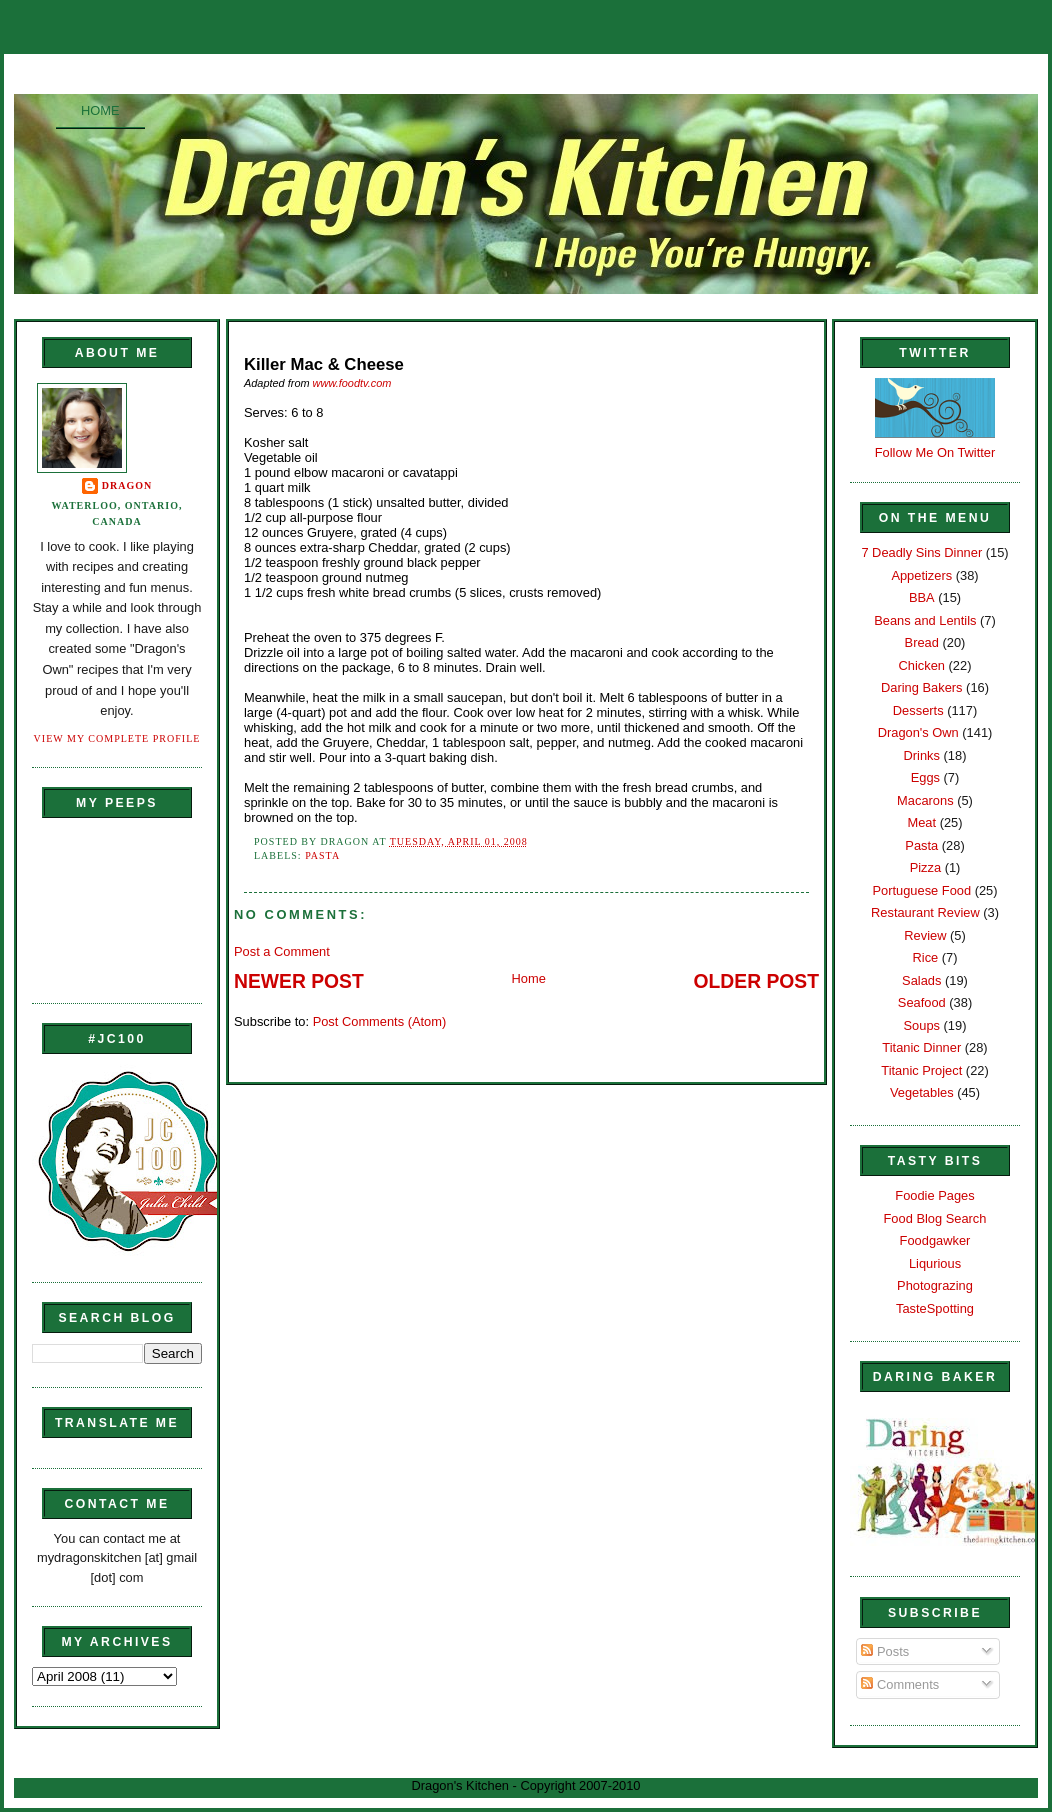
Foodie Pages (934, 1195)
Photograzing (935, 1285)
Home (100, 110)
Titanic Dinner (921, 1047)
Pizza (925, 867)
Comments (900, 1684)
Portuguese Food (921, 890)
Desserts (918, 710)
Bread (922, 642)
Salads (921, 980)
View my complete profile (117, 738)
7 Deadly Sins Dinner (921, 552)
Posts (885, 1651)
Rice (925, 957)
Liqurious (935, 1263)
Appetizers (921, 575)
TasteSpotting (935, 1308)
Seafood (922, 1002)
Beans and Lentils (925, 620)
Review (925, 935)
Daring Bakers (921, 687)
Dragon (127, 485)
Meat (921, 822)
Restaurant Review (925, 912)
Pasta (322, 855)
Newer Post (299, 981)
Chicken (922, 665)
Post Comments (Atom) (380, 1021)
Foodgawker (935, 1240)
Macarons (925, 800)
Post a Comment (282, 951)
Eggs (925, 777)
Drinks (922, 755)
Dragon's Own (918, 732)
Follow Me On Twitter (935, 452)
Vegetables (922, 1092)
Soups (922, 1025)
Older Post (756, 981)
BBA (922, 597)
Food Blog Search (935, 1218)
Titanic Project (921, 1070)
